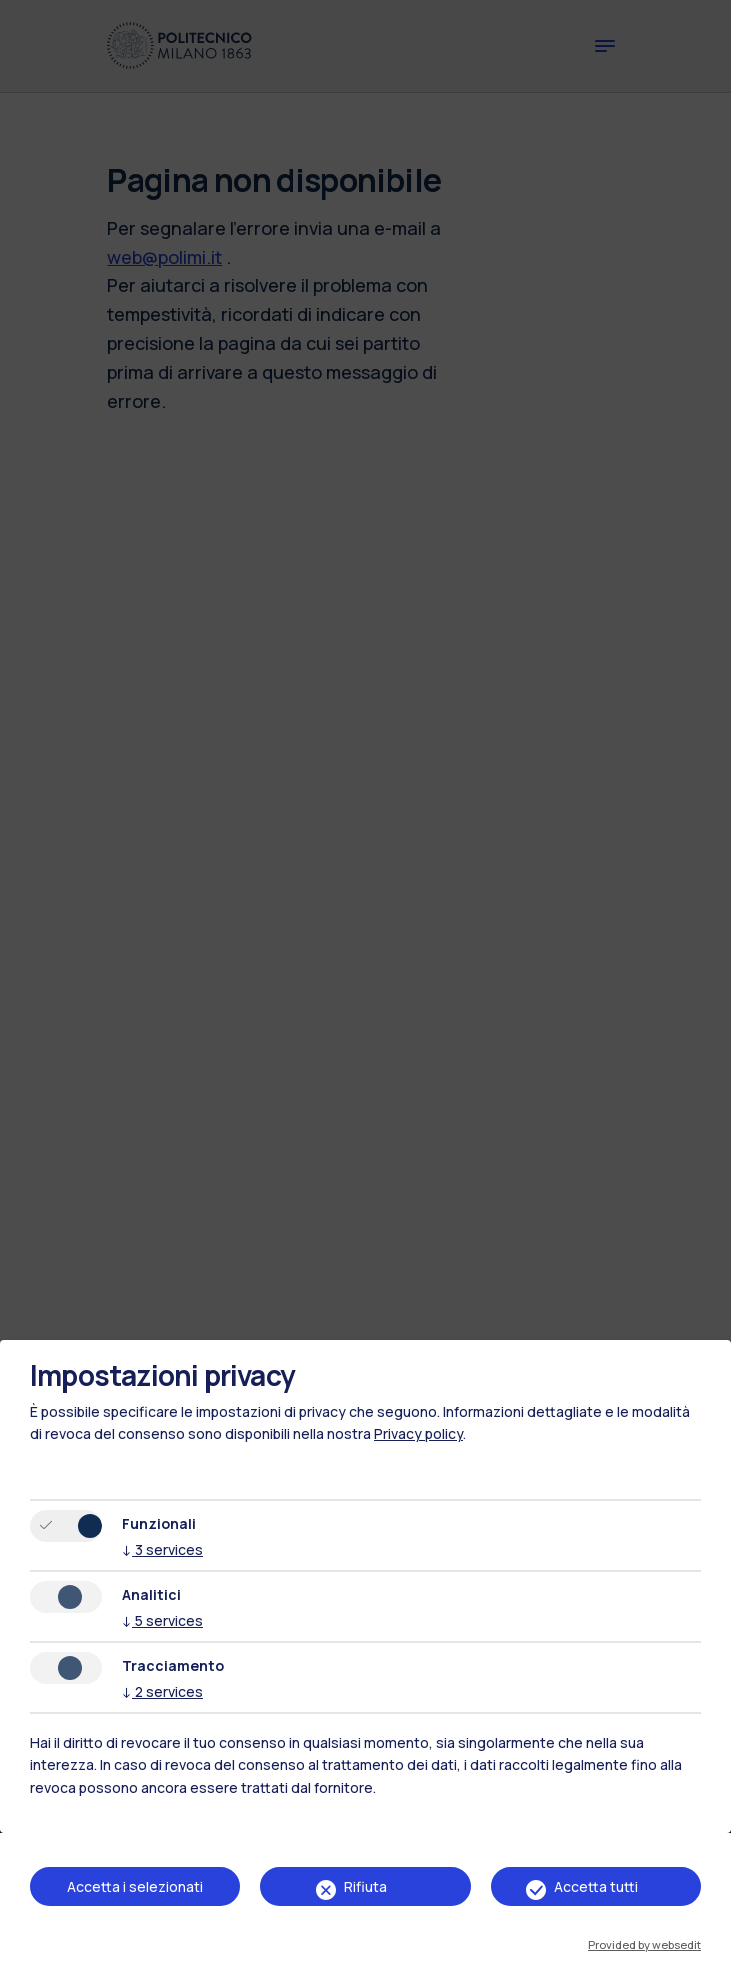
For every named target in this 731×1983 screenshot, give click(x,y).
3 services (162, 1549)
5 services (162, 1620)
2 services (162, 1691)
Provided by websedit (644, 1944)
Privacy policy (418, 1433)
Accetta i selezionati (135, 1886)
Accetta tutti (596, 1886)
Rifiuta (365, 1886)
